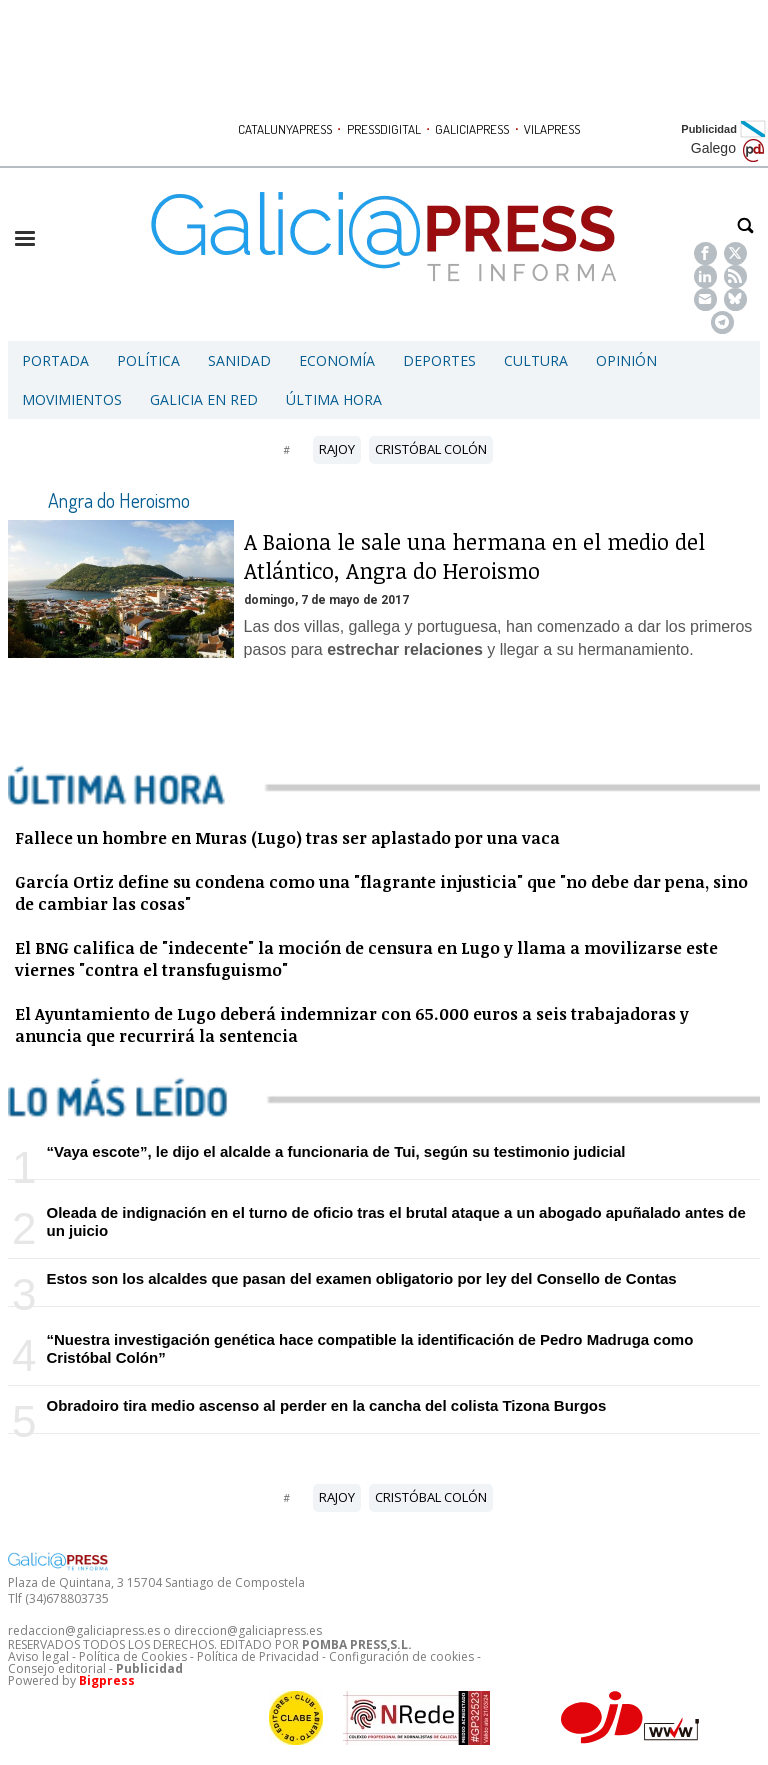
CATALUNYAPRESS (285, 129)
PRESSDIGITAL (384, 129)
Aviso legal (38, 1656)
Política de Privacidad (258, 1656)
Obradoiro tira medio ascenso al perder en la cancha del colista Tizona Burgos (326, 1405)
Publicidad (709, 129)
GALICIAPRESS (472, 129)
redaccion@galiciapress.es (84, 1630)
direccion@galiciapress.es (248, 1630)
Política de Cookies (133, 1656)
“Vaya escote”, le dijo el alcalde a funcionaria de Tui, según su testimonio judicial (335, 1151)
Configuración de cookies (401, 1656)
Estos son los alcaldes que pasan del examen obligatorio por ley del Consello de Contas (361, 1278)
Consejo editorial (57, 1668)
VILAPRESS (552, 129)
